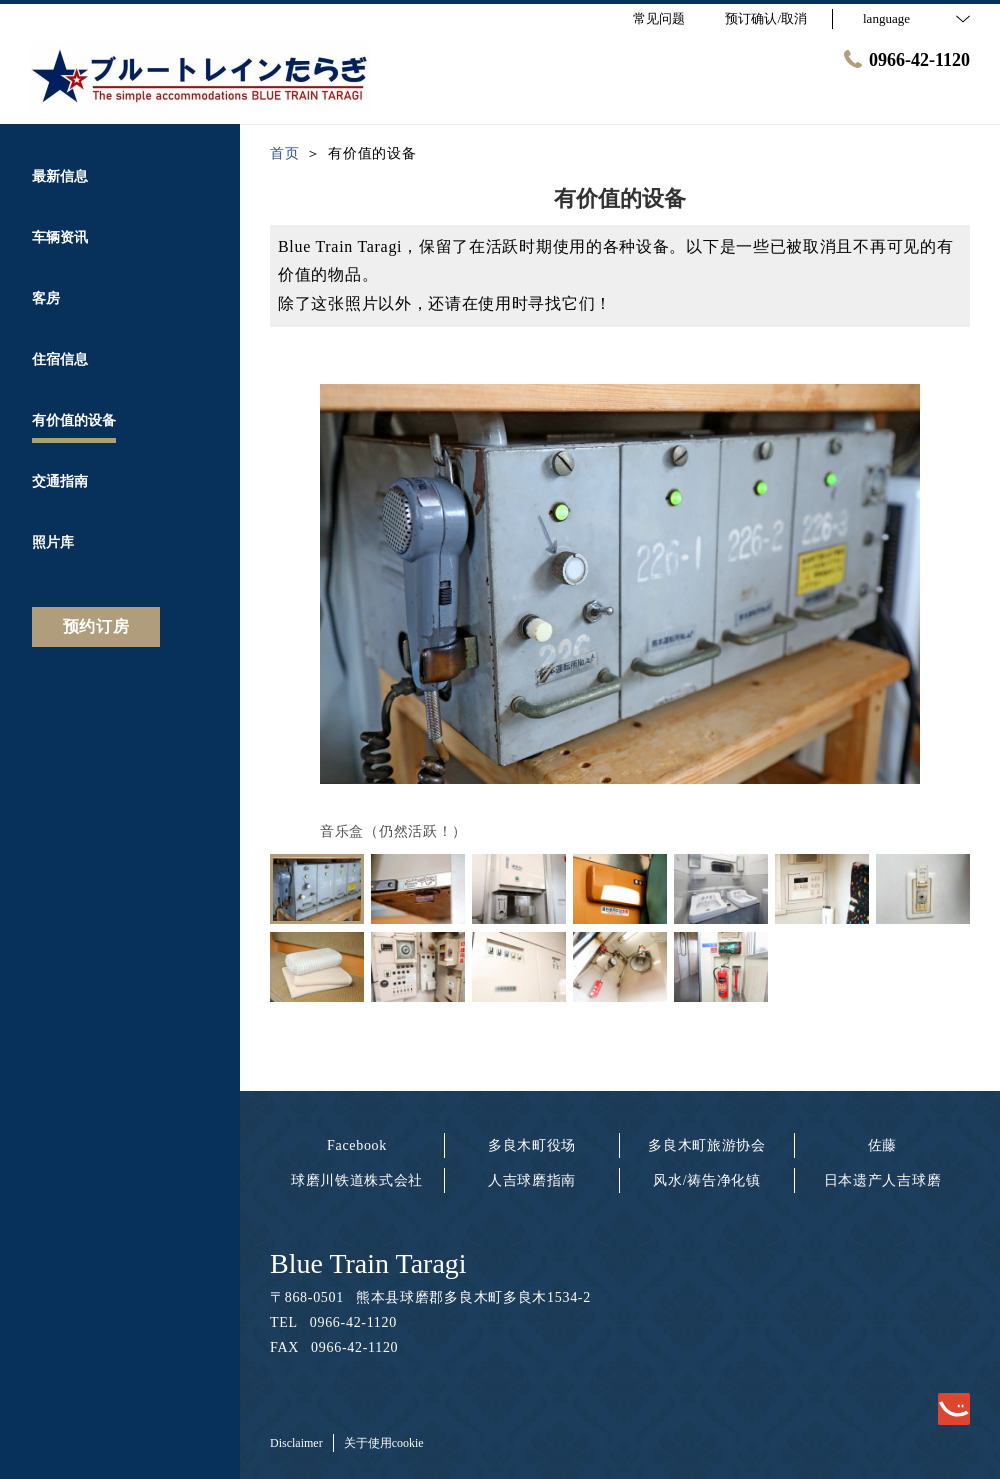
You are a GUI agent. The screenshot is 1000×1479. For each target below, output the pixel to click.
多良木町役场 (532, 1145)
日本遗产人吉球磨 (883, 1180)
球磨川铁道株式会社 (357, 1180)
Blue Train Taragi (368, 1263)
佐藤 (882, 1145)
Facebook (357, 1145)
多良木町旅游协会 (707, 1145)
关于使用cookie (384, 1443)
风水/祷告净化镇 (707, 1180)
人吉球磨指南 (532, 1180)
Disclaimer (296, 1443)
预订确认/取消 (766, 18)
